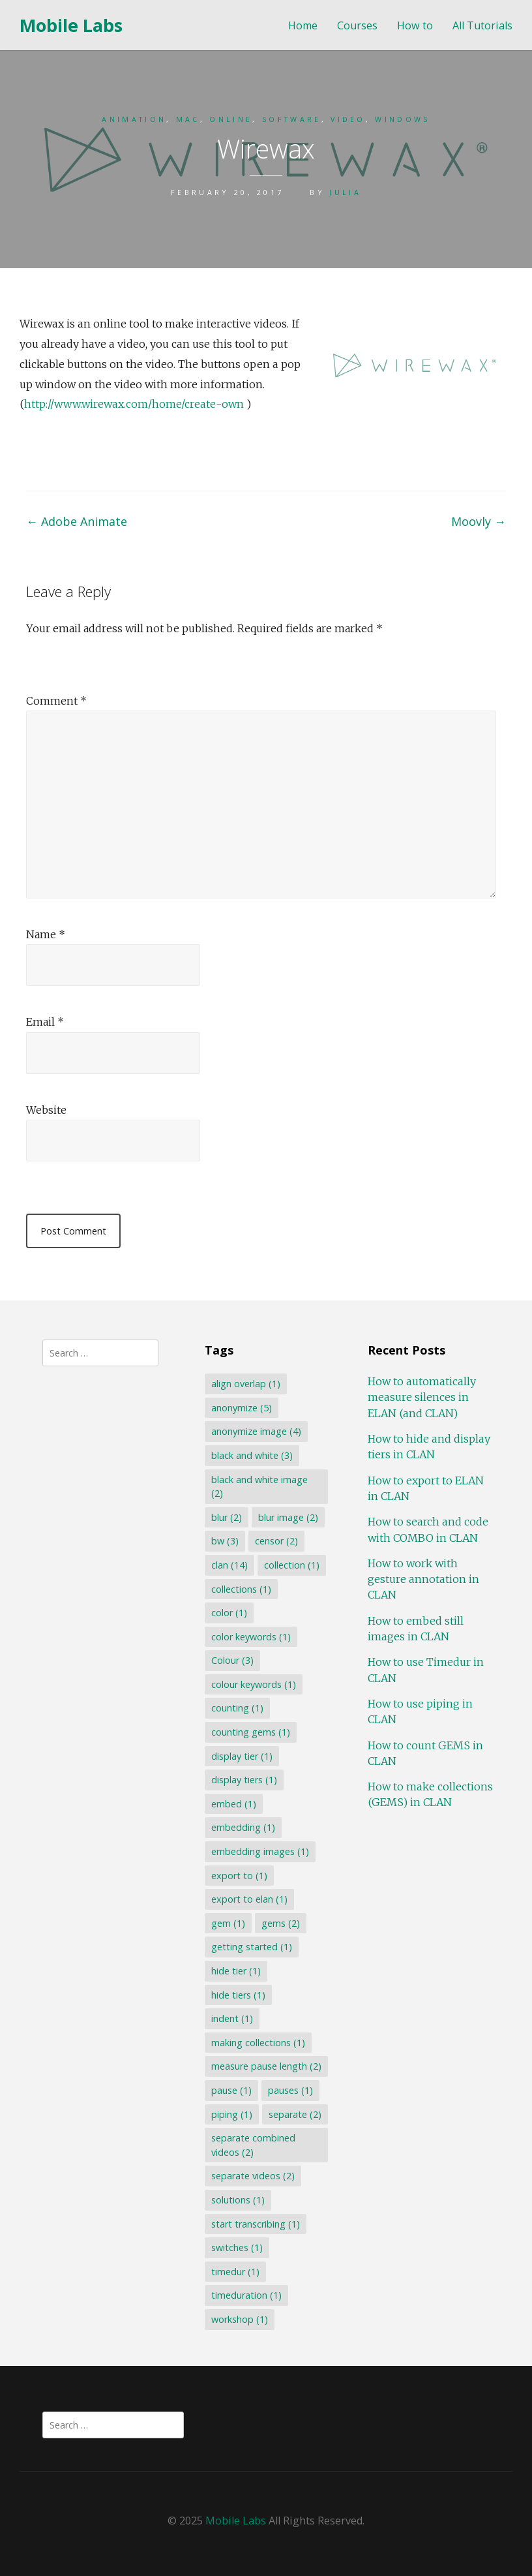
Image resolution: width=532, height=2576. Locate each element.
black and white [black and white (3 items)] (252, 1455)
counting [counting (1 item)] (237, 1708)
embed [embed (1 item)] (233, 1804)
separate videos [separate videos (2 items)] (253, 2176)
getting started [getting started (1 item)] (251, 1946)
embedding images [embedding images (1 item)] (260, 1851)
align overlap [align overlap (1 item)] (245, 1383)
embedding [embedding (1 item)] (243, 1827)
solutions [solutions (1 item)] (238, 2200)
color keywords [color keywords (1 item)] (251, 1637)
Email (45, 1021)
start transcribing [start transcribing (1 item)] (255, 2224)
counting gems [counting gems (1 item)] (250, 1732)
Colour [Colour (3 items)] (232, 1660)
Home (303, 26)
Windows (402, 119)
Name (45, 934)
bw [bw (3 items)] (225, 1541)
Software (291, 119)
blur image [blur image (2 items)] (288, 1517)
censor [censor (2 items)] (276, 1541)
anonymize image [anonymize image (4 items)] (256, 1431)
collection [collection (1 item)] (291, 1565)
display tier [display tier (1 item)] (242, 1756)
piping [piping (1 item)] (231, 2114)
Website (46, 1109)
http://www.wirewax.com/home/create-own (134, 403)
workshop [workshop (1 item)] (239, 2319)
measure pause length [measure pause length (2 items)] (266, 2066)
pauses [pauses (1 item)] (290, 2090)
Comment (56, 700)
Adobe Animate (76, 521)
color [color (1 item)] (229, 1612)
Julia (345, 192)
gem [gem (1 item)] (228, 1923)
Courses (357, 26)
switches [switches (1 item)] (237, 2247)
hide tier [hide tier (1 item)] (236, 1971)
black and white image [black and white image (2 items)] (259, 1486)
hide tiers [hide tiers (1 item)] (238, 1995)
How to (415, 26)
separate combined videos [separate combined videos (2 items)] (253, 2145)
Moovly (478, 521)
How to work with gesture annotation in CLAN (423, 1579)
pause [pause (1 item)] (231, 2090)
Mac (188, 119)
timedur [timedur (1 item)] (235, 2271)
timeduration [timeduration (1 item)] (246, 2295)
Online (230, 119)
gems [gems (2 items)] (280, 1923)
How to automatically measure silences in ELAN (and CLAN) (422, 1397)
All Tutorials (482, 26)
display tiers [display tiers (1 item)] (244, 1779)
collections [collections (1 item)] (241, 1589)
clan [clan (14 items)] (229, 1565)
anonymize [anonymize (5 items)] (241, 1408)
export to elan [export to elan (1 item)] (249, 1899)
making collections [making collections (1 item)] (258, 2042)
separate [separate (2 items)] (295, 2114)
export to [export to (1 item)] (239, 1875)
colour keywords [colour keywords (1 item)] (253, 1684)
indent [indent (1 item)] (232, 2018)
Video (348, 119)
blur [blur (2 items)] (226, 1517)
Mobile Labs (71, 25)
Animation (134, 119)
